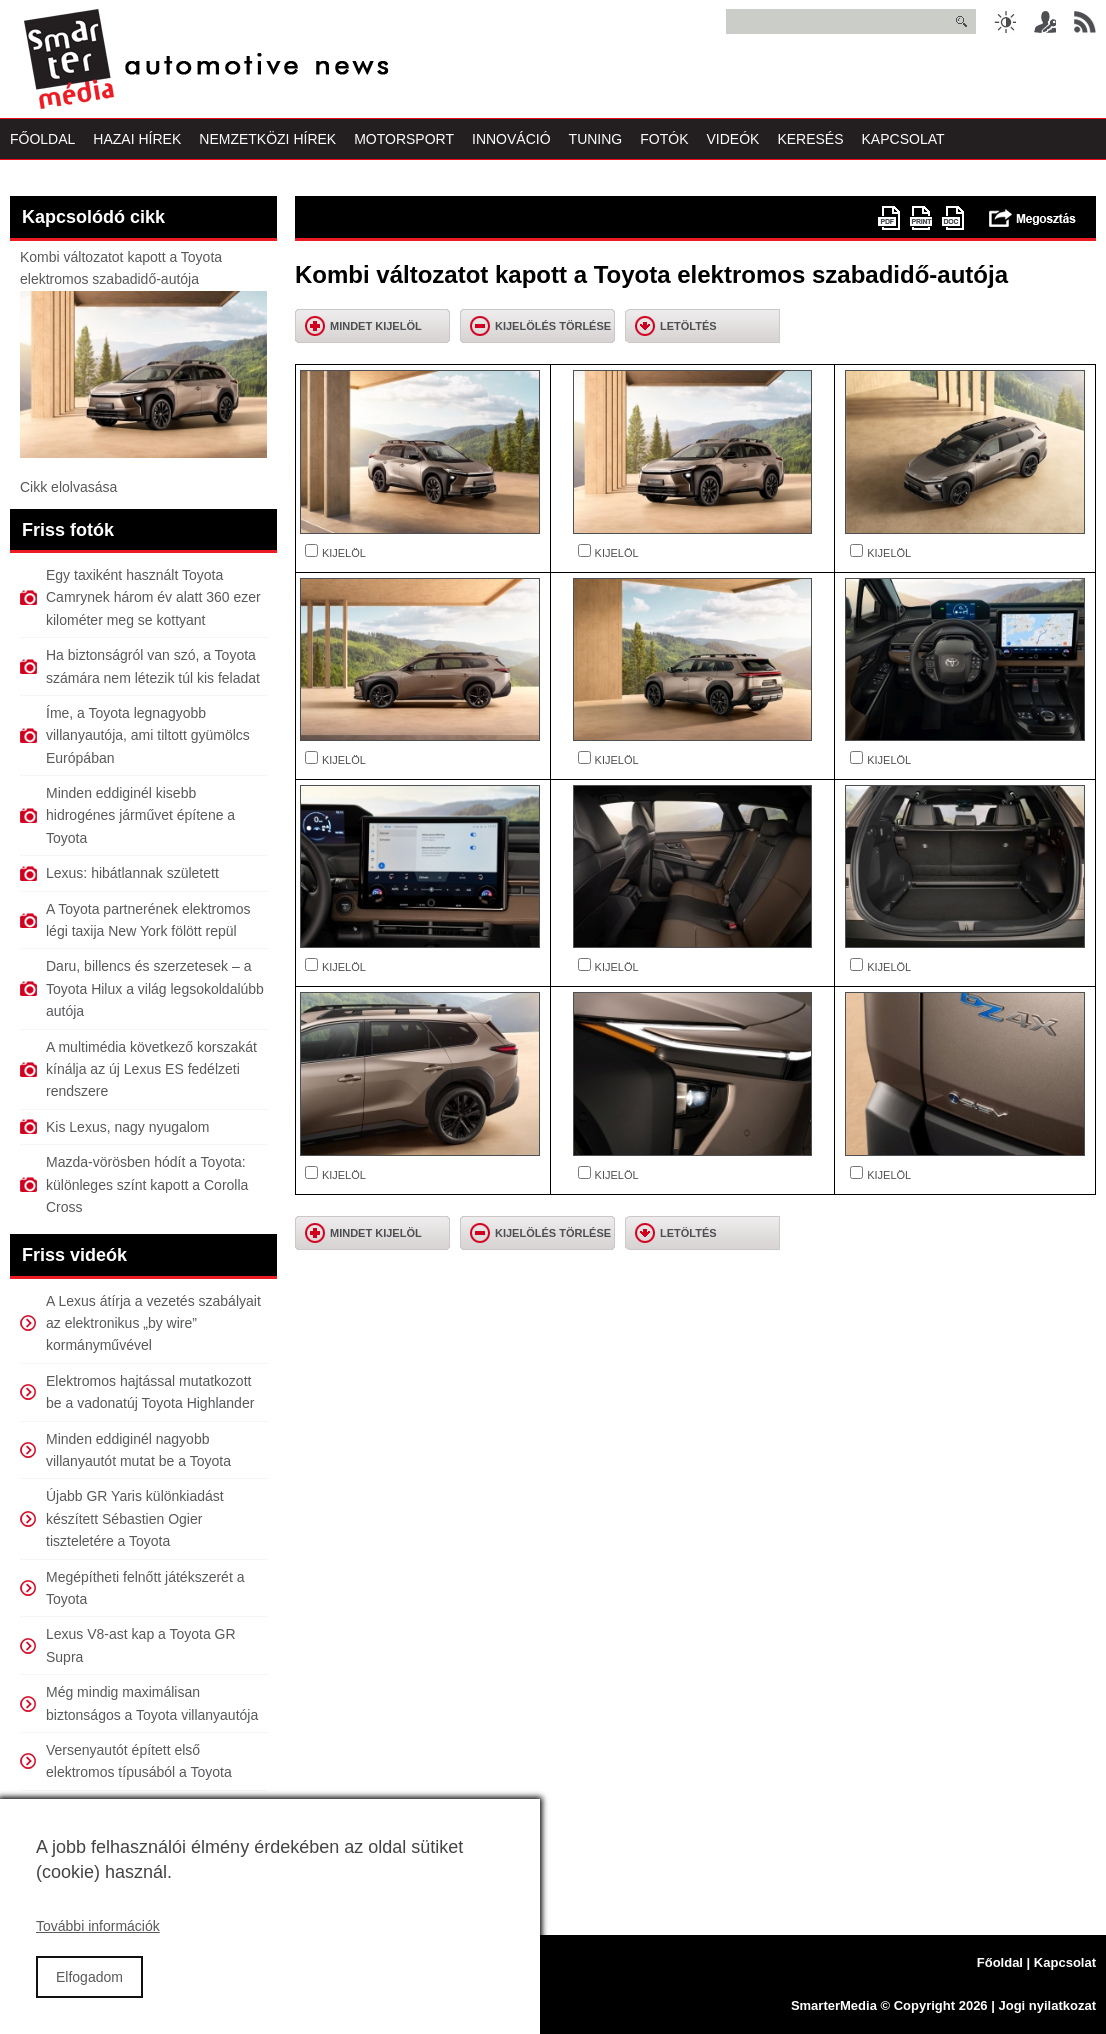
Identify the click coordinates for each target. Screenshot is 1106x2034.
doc (953, 218)
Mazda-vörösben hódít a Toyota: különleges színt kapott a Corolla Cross (147, 1184)
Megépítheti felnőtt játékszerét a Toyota (145, 1588)
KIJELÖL (344, 553)
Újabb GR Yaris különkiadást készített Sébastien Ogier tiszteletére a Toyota (135, 1518)
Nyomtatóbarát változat (921, 218)
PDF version (889, 218)
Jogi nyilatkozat (1047, 2005)
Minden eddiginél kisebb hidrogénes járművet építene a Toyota (140, 815)
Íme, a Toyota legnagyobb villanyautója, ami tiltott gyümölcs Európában (148, 735)
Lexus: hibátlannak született (132, 873)
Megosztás (1032, 218)
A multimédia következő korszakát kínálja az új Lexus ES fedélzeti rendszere (151, 1069)
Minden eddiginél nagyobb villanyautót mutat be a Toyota (138, 1450)
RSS (1085, 22)
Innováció (511, 139)
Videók (732, 139)
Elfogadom (89, 1994)
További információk (98, 1944)
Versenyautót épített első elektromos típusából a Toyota (139, 1761)
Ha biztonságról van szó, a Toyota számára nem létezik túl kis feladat (153, 666)
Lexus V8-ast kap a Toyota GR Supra (141, 1645)
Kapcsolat (903, 139)
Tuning (596, 139)
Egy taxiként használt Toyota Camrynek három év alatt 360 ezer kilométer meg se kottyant (153, 597)
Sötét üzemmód (1005, 22)
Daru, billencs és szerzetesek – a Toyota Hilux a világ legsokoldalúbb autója (155, 988)
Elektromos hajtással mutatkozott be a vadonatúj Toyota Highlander (150, 1392)
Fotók (664, 139)
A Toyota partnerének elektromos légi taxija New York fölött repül (148, 920)
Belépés (1045, 22)
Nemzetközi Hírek (267, 139)
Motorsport (404, 139)
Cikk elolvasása (68, 487)
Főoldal (42, 139)
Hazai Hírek (137, 139)
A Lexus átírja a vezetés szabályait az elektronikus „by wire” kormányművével (153, 1323)
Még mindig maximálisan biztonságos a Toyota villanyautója (152, 1703)
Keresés (810, 139)
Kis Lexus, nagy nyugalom (127, 1127)
